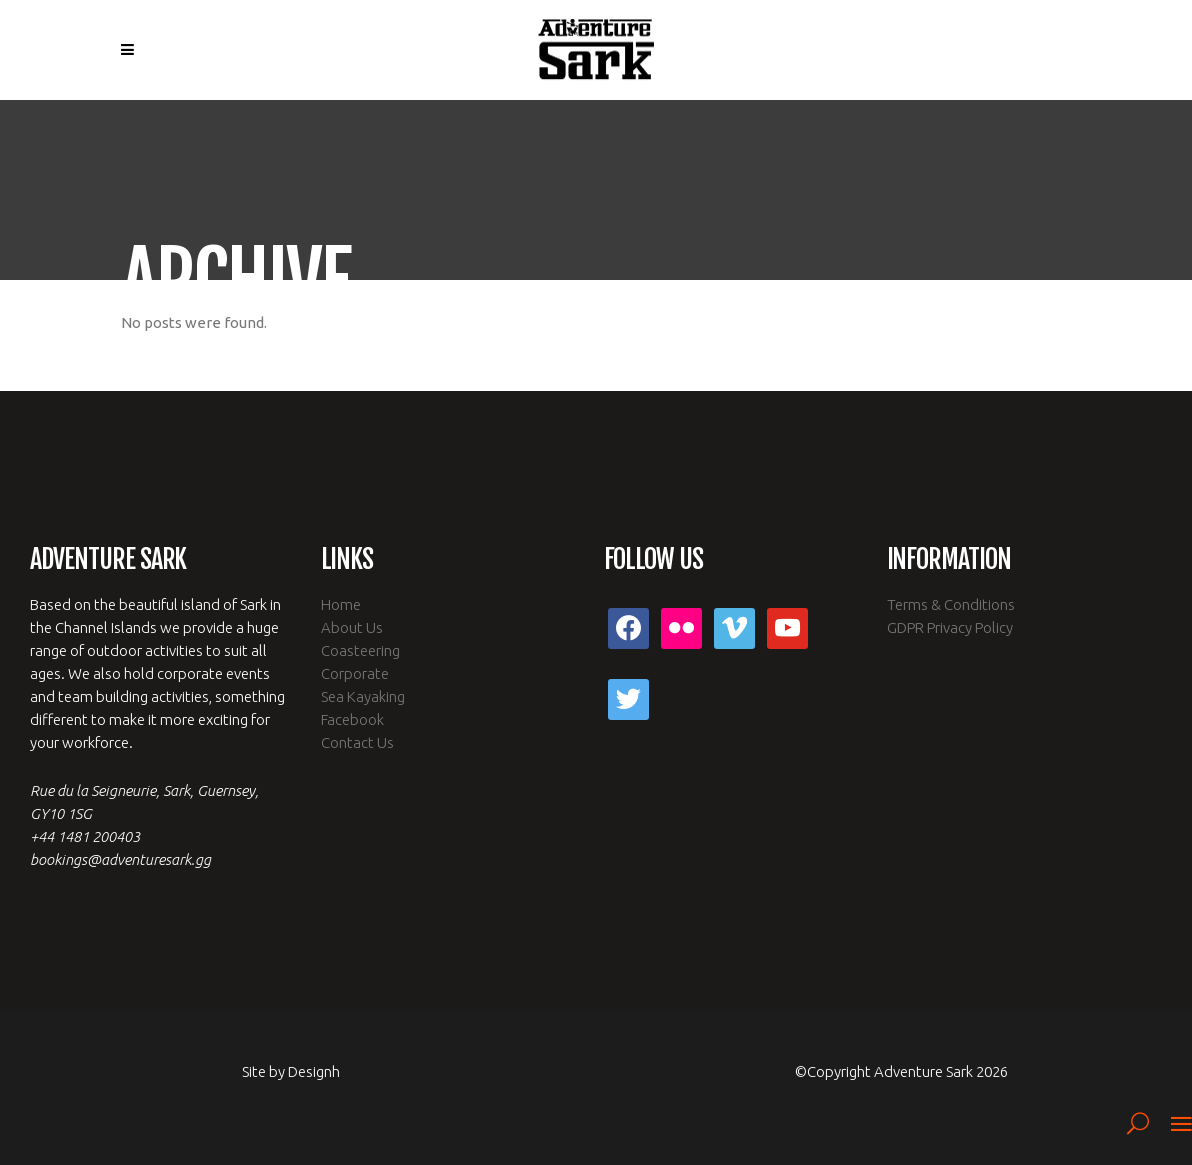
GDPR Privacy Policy (950, 627)
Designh (314, 1071)
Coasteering (360, 650)
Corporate (355, 673)
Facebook (352, 719)
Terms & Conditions (951, 604)
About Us (352, 627)
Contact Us (357, 742)
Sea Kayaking (363, 696)
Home (341, 604)
